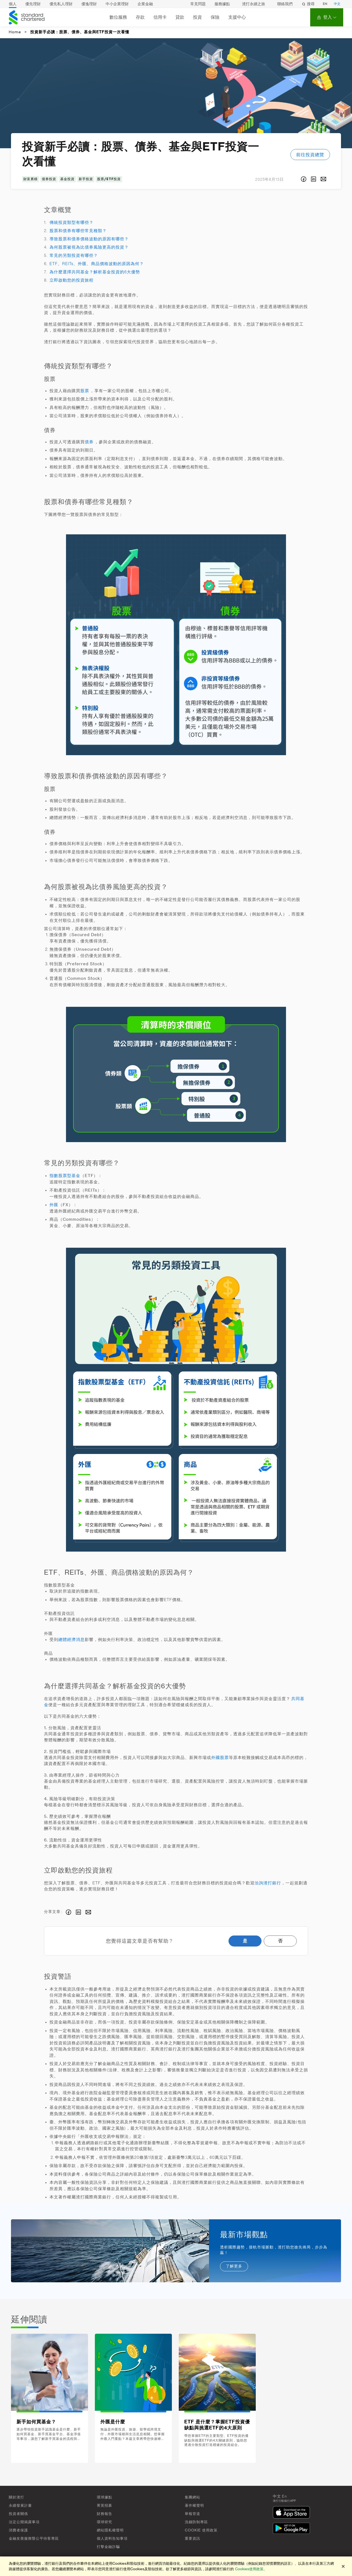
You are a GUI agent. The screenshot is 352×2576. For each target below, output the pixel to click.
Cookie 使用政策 (201, 2530)
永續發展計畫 (20, 2505)
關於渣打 (16, 2497)
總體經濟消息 (71, 1639)
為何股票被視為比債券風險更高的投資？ (89, 247)
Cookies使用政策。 (251, 2569)
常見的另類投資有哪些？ (74, 256)
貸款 (179, 17)
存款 (140, 17)
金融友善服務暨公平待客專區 (34, 2538)
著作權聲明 (194, 2505)
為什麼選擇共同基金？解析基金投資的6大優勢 (95, 272)
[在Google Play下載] (292, 2528)
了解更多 (234, 2266)
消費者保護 (18, 2530)
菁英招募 (104, 2505)
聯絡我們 (285, 4)
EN (325, 4)
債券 (89, 442)
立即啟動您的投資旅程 (72, 280)
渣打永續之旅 (253, 4)
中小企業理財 (117, 4)
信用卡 (160, 17)
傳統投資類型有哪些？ (72, 223)
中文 (337, 4)
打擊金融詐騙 (108, 2546)
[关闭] (343, 2566)
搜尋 (308, 4)
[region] (176, 2566)
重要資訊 (192, 2538)
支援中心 (237, 17)
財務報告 (104, 2513)
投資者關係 (18, 2513)
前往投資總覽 (310, 155)
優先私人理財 (61, 4)
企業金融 (145, 4)
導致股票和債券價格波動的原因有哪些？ (89, 239)
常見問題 (198, 4)
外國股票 (220, 1757)
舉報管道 (192, 2513)
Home (15, 32)
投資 (197, 17)
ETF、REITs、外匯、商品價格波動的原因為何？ (97, 264)
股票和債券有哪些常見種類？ (78, 231)
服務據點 (222, 4)
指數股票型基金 (65, 1175)
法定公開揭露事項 (24, 2522)
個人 (12, 4)
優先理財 (33, 4)
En (284, 2496)
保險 (215, 17)
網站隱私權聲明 (110, 2530)
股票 (84, 391)
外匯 (54, 1205)
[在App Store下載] (292, 2512)
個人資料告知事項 (112, 2538)
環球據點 (104, 2497)
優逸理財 (89, 4)
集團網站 (192, 2497)
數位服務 (118, 17)
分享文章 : (53, 1912)
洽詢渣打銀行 (268, 1883)
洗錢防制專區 (196, 2522)
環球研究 (104, 2522)
